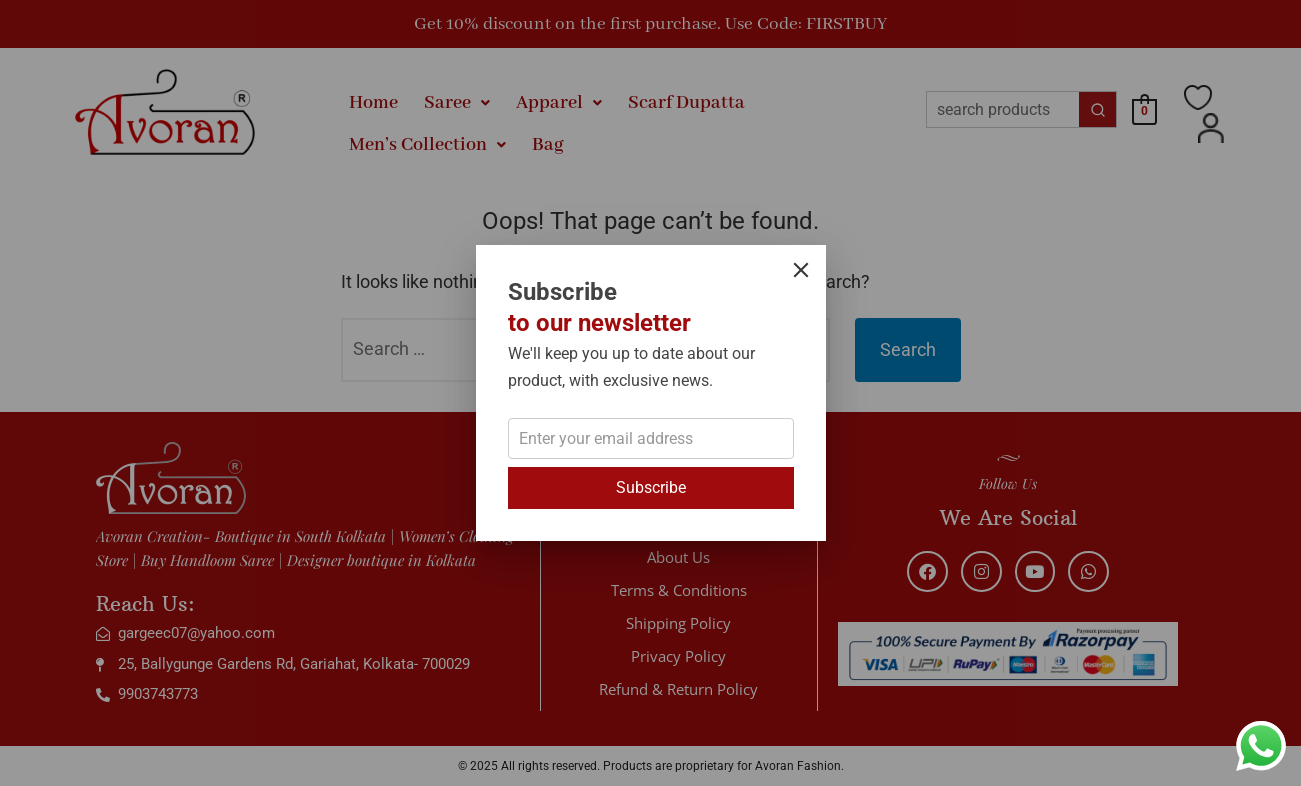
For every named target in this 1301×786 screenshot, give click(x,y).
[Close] (801, 270)
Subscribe (651, 487)
